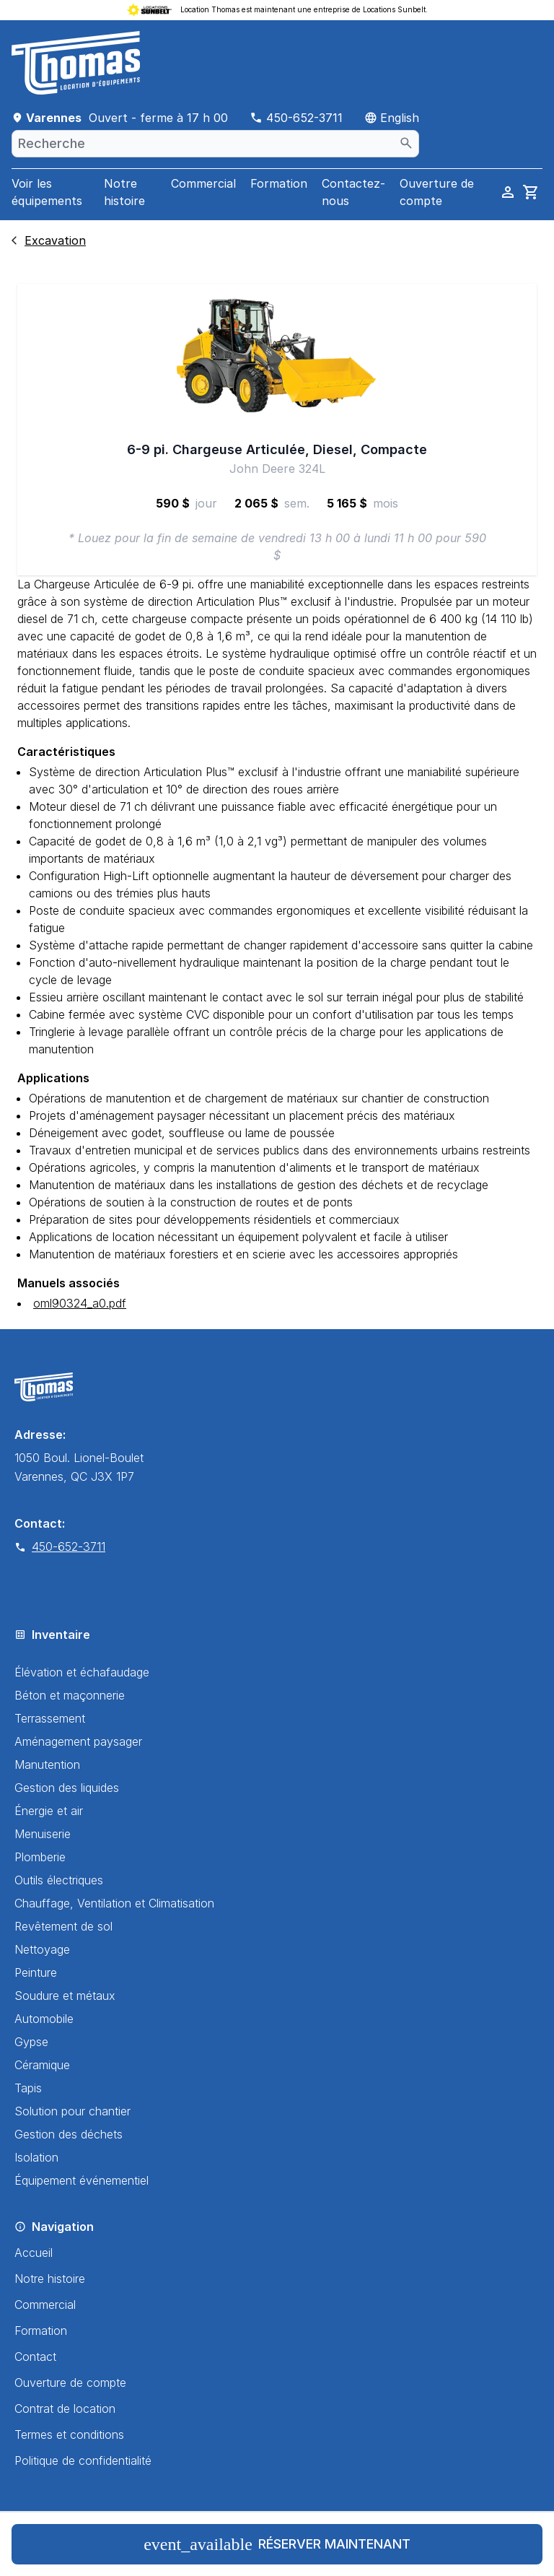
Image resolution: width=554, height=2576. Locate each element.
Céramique (42, 2065)
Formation (278, 183)
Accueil (33, 2252)
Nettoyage (42, 1949)
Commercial (203, 183)
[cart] (530, 192)
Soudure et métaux (64, 1995)
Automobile (44, 2018)
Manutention (47, 1764)
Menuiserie (42, 1834)
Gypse (31, 2042)
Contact (35, 2356)
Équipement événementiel (81, 2180)
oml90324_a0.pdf (79, 1303)
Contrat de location (64, 2408)
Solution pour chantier (72, 2111)
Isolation (36, 2157)
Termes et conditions (69, 2434)
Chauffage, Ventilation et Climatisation (114, 1903)
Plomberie (40, 1857)
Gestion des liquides (66, 1787)
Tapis (28, 2088)
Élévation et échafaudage (81, 1672)
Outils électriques (58, 1880)
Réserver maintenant (277, 2544)
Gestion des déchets (68, 2134)
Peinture (35, 1972)
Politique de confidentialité (82, 2460)
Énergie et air (48, 1810)
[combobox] (215, 143)
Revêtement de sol (63, 1926)
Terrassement (49, 1718)
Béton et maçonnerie (69, 1695)
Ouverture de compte (70, 2382)
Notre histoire (124, 192)
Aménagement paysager (78, 1741)
